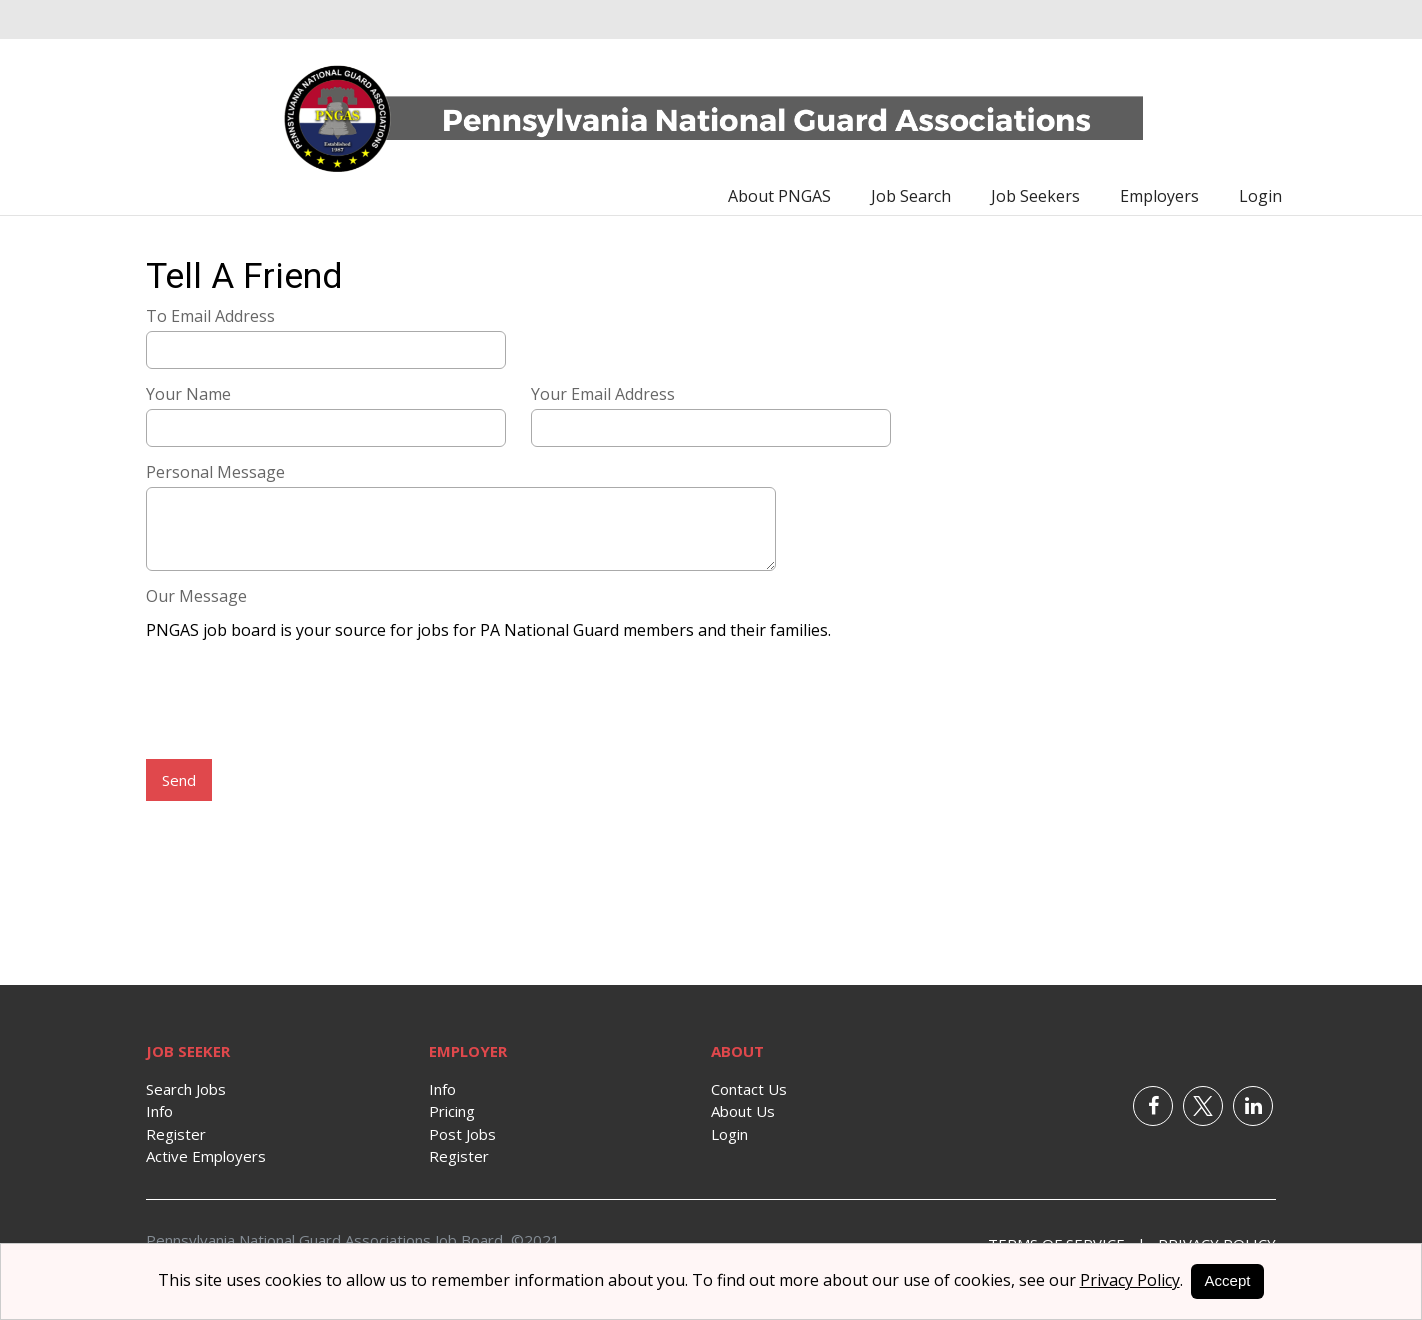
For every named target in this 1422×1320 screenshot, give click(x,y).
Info (159, 1111)
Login (1260, 196)
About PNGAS (779, 196)
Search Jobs (186, 1089)
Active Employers (206, 1156)
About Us (743, 1111)
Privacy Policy (1130, 1280)
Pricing (452, 1111)
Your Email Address (603, 394)
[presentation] (298, 702)
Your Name (188, 394)
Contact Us (749, 1089)
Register (176, 1134)
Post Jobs (462, 1134)
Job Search (911, 196)
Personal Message (215, 472)
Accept (1228, 1280)
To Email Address (210, 316)
